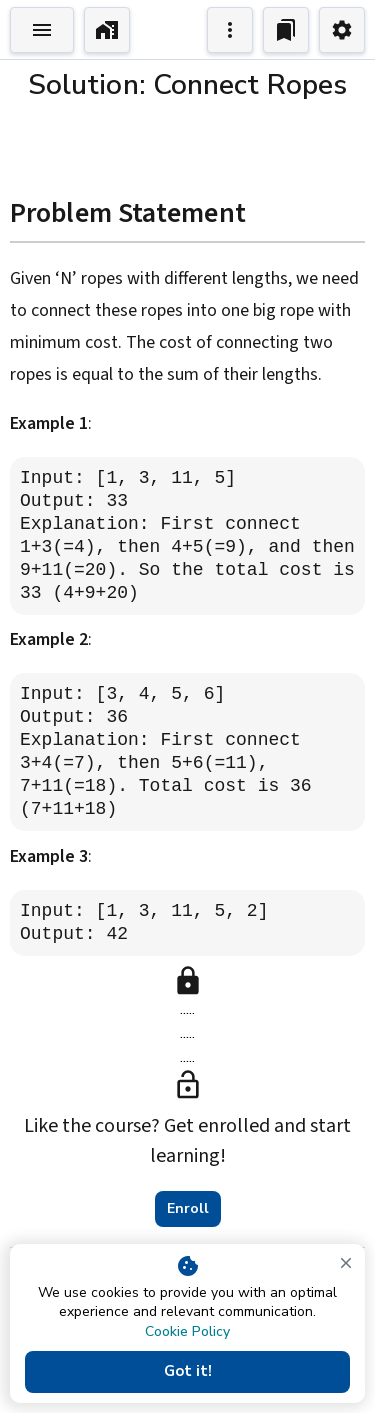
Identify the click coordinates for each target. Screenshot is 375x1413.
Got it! (187, 1372)
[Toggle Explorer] (42, 30)
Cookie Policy (187, 1331)
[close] (346, 1263)
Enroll (188, 1209)
